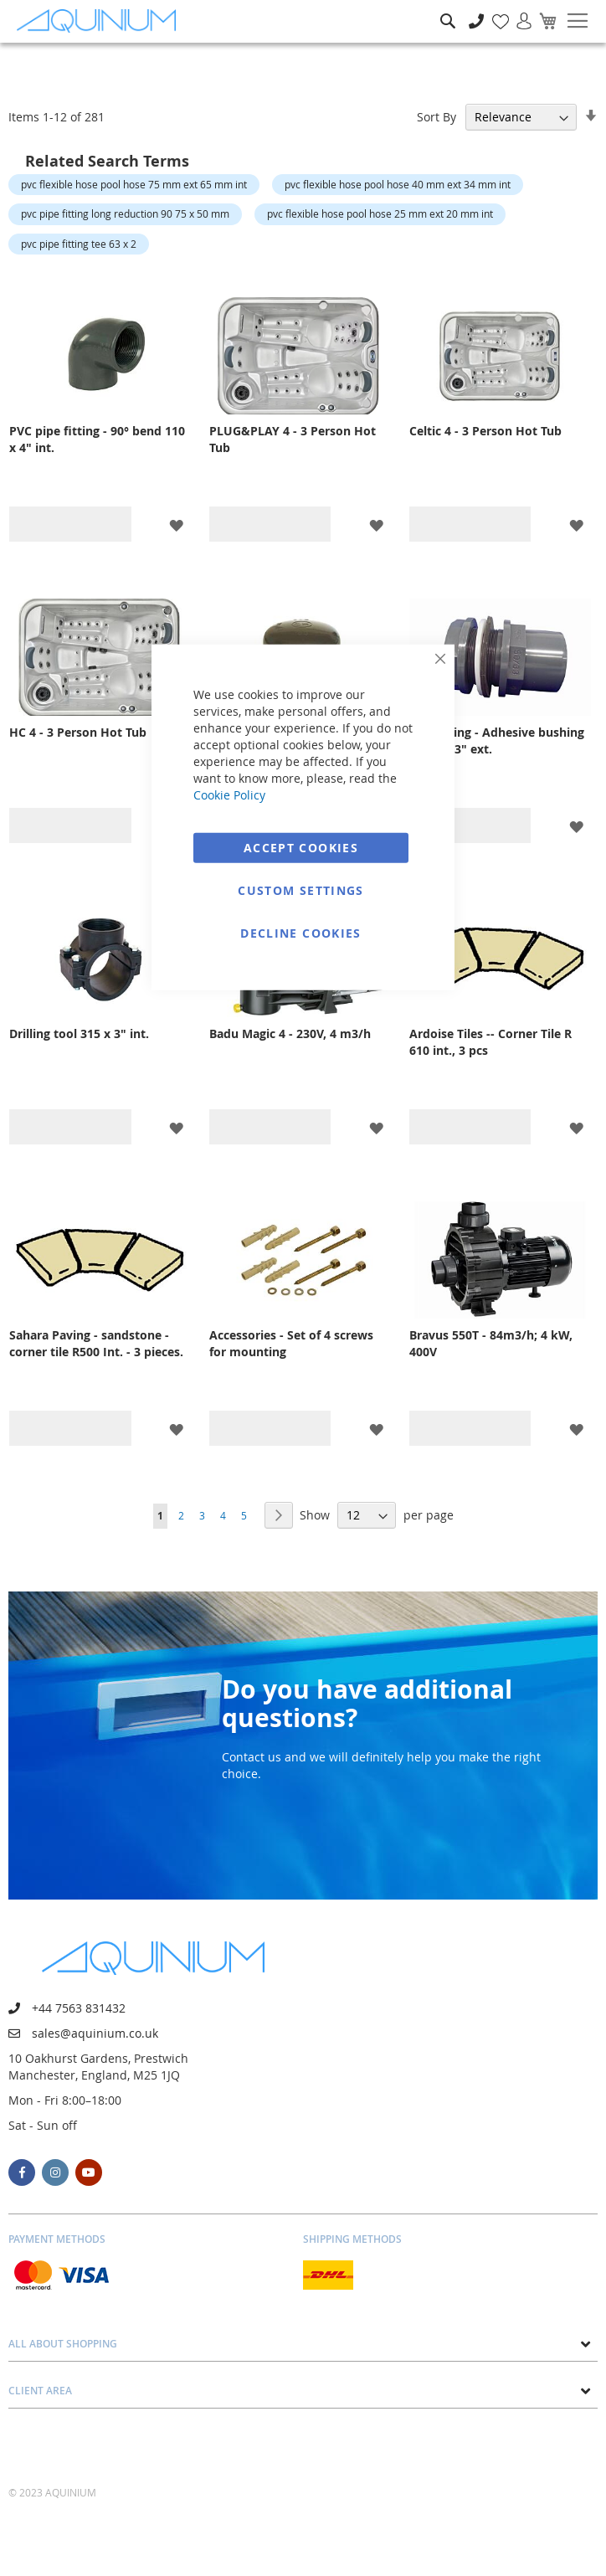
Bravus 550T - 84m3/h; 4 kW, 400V (491, 1343)
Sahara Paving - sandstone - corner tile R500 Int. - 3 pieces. (96, 1343)
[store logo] (100, 21)
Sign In (517, 12)
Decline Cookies (300, 932)
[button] (176, 524)
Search (447, 8)
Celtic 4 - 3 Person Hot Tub (485, 431)
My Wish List (494, 12)
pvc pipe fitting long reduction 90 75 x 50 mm (125, 213)
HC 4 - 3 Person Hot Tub (77, 732)
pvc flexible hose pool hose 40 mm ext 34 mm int (398, 184)
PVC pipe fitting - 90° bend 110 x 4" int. (97, 439)
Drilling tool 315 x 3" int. (79, 1033)
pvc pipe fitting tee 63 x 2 (78, 243)
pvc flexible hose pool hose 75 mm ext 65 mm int (134, 184)
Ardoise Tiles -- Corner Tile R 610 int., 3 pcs (490, 1042)
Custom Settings (300, 889)
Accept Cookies (301, 847)
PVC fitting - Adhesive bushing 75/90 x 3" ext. (496, 740)
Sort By (436, 117)
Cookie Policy (229, 794)
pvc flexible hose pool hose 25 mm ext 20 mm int (380, 213)
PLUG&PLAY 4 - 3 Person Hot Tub (292, 439)
